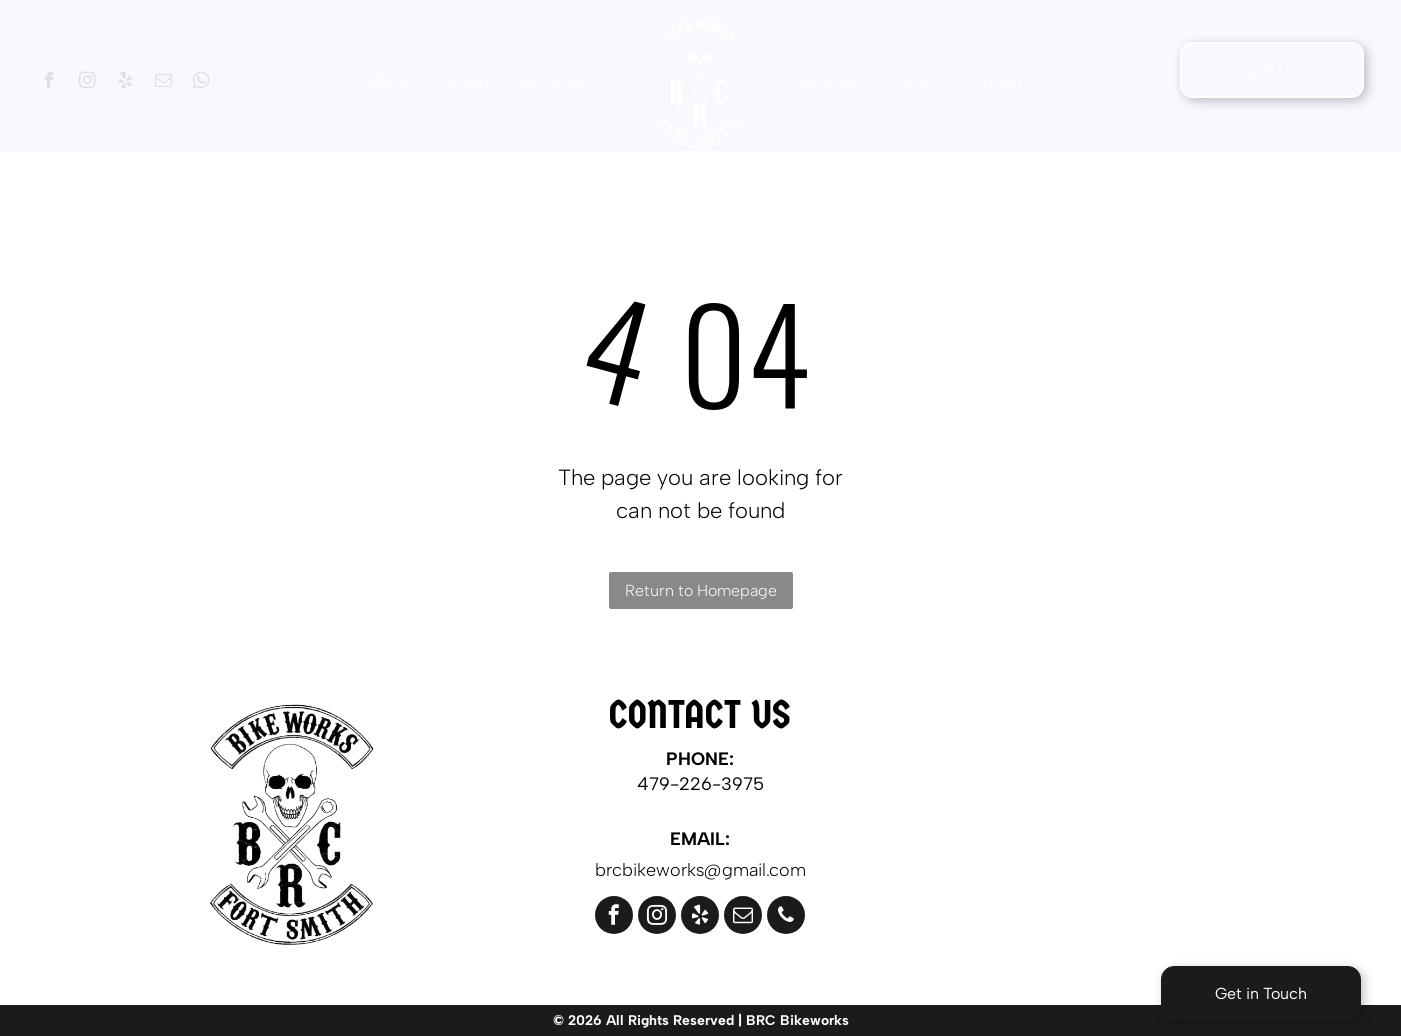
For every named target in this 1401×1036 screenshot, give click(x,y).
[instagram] (87, 83)
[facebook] (49, 83)
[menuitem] (389, 81)
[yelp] (125, 83)
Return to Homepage (701, 590)
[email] (163, 83)
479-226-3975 (700, 784)
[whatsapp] (201, 83)
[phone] (786, 917)
